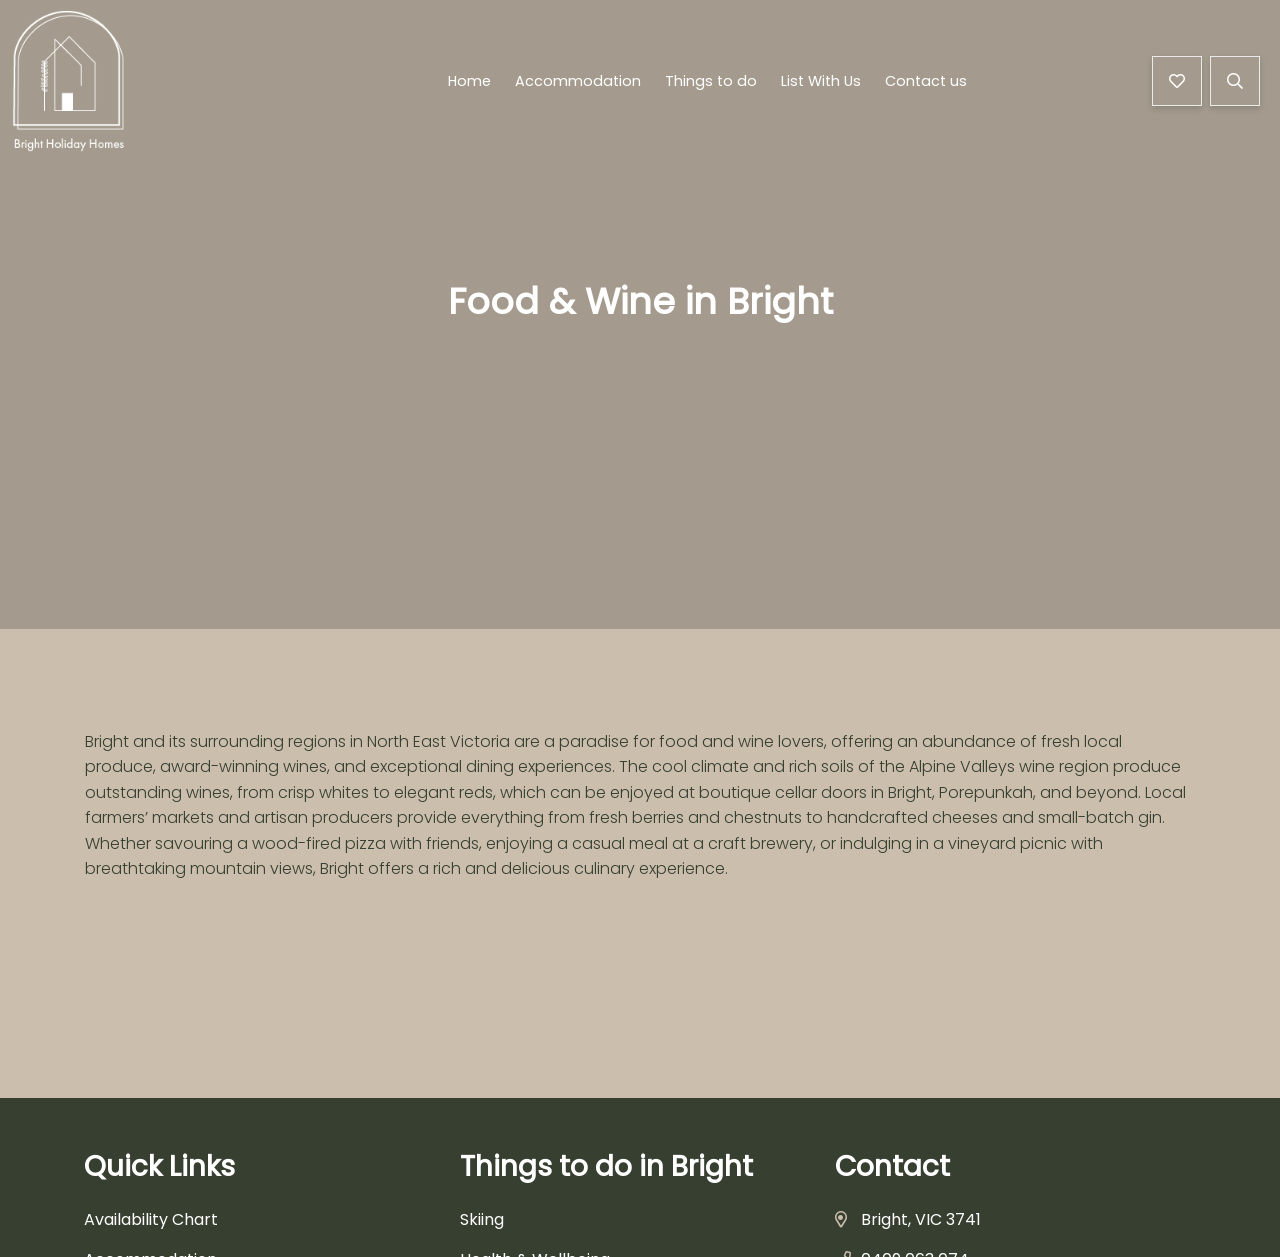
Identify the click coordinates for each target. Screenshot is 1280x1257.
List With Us (821, 84)
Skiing (482, 1219)
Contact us (926, 84)
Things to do (711, 84)
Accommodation (578, 84)
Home (469, 84)
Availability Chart (151, 1219)
